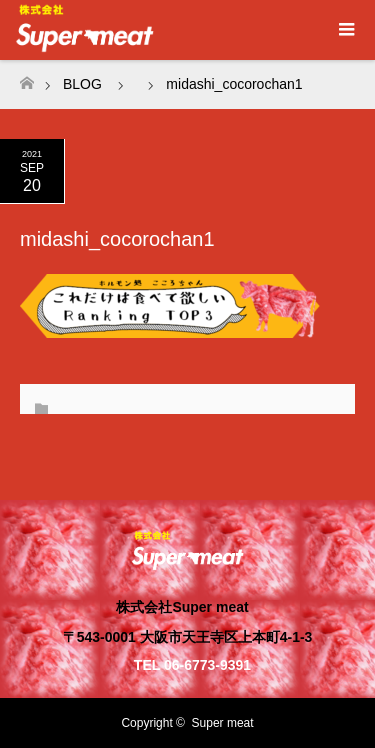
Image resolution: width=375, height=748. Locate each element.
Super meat (223, 723)
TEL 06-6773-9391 (192, 665)
